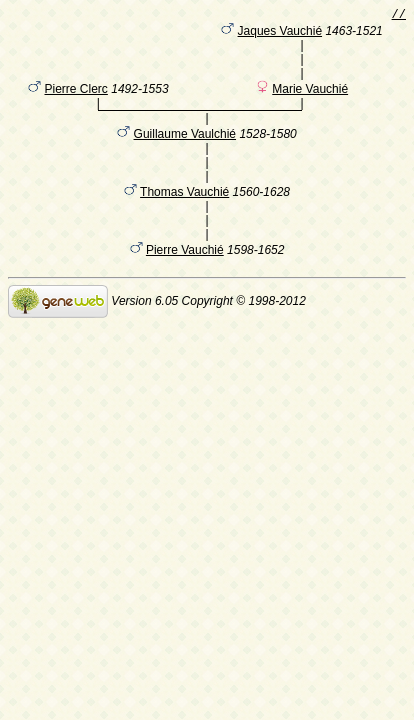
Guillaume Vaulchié (185, 151)
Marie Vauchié (310, 103)
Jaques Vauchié (280, 35)
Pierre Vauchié (185, 267)
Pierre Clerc (76, 103)
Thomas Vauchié (184, 209)
